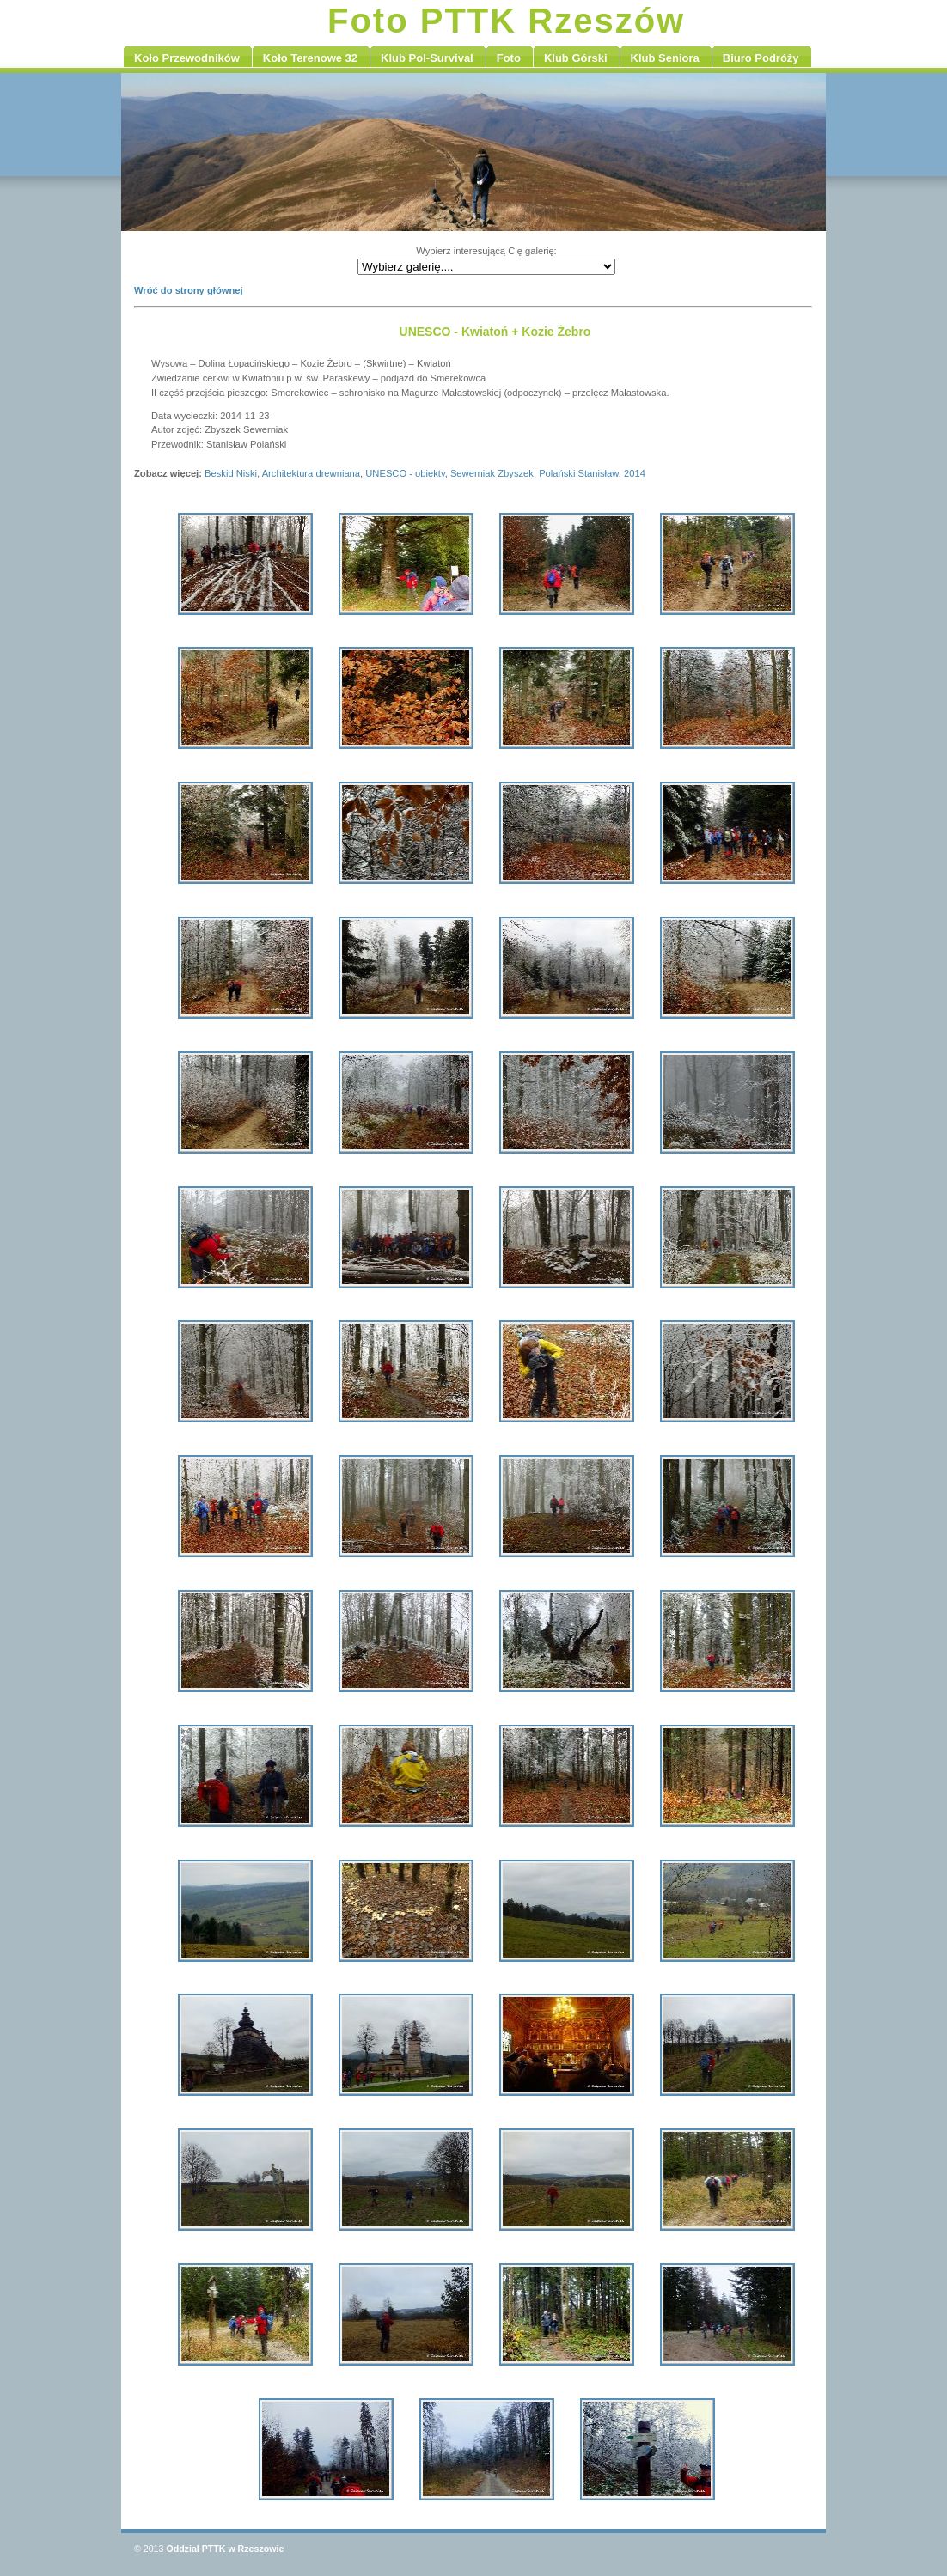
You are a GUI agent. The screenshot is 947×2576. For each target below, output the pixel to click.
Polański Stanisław (579, 473)
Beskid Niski (231, 473)
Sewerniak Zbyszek (492, 473)
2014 (634, 473)
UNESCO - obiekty (404, 473)
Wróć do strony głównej (188, 290)
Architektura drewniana (311, 473)
